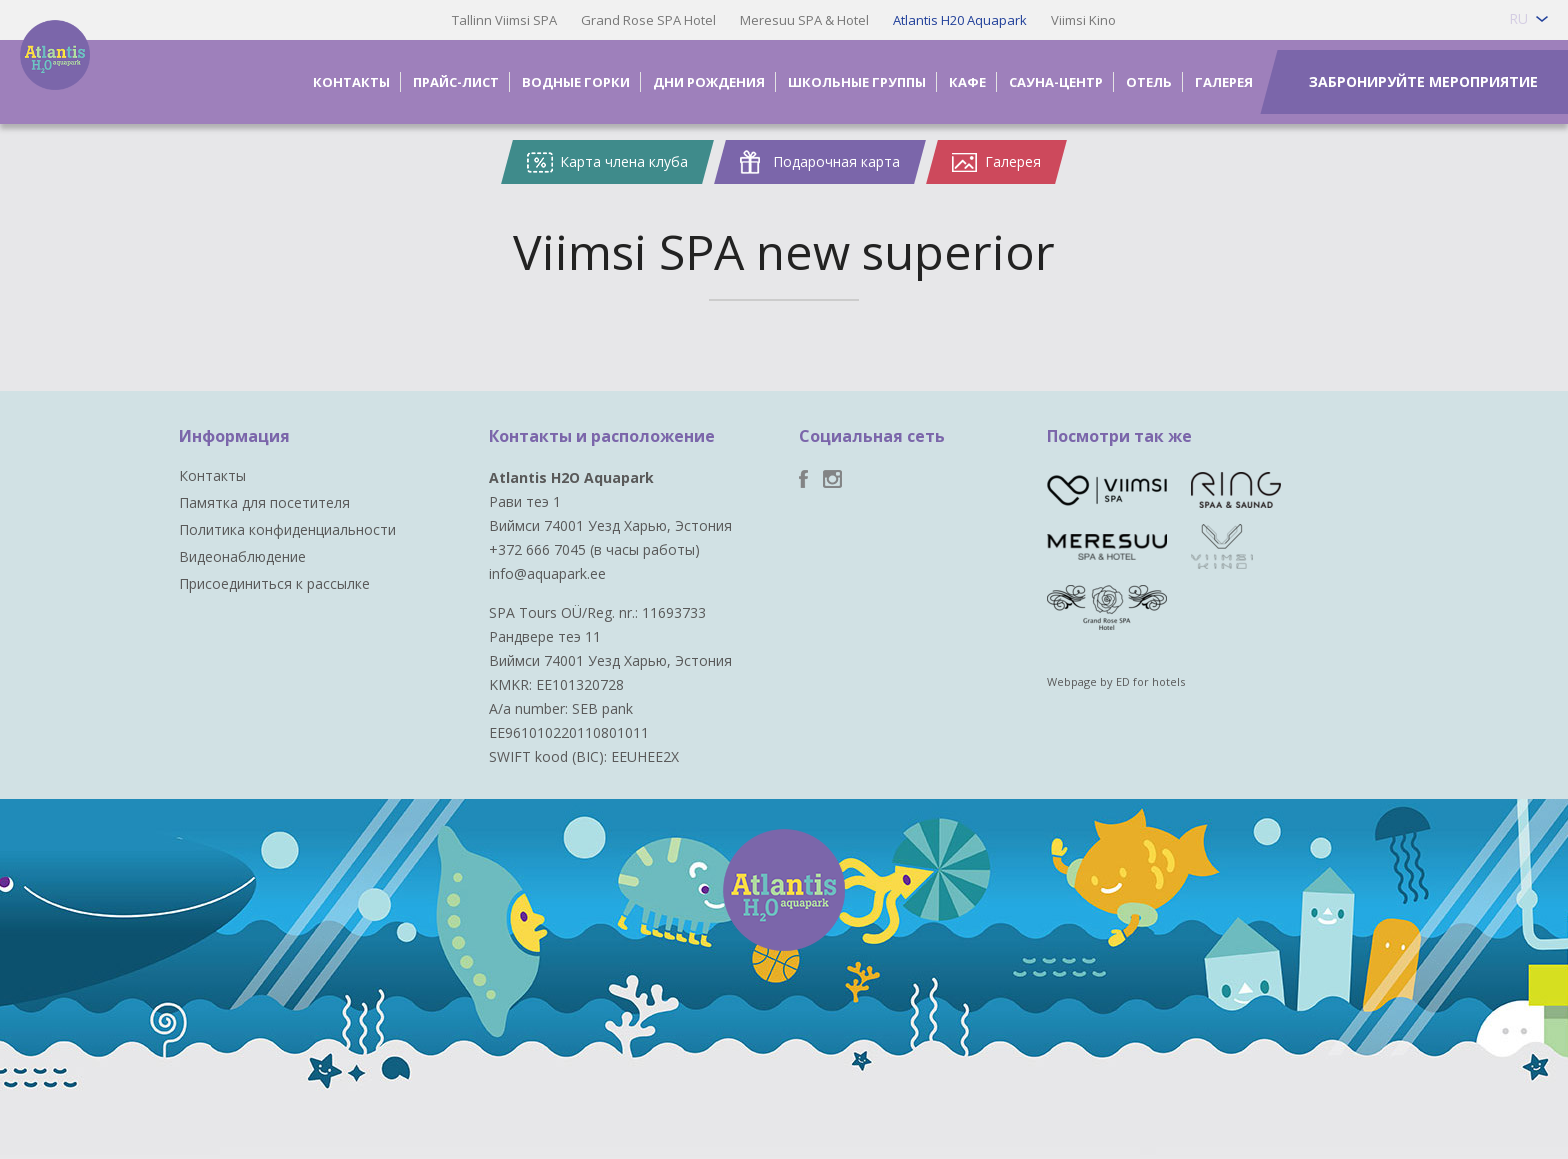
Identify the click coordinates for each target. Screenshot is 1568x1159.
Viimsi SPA (81, 81)
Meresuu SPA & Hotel (804, 20)
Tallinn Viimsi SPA (504, 20)
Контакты (351, 82)
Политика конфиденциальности (287, 529)
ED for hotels (1150, 681)
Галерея (1224, 82)
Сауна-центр (1056, 82)
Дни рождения (709, 82)
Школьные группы (857, 82)
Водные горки (576, 82)
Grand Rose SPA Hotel (648, 20)
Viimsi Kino (1083, 20)
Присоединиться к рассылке (274, 583)
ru (1518, 18)
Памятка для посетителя (264, 502)
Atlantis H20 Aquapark (960, 20)
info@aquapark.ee (547, 573)
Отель (1149, 82)
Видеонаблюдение (242, 556)
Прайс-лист (456, 82)
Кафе (967, 82)
